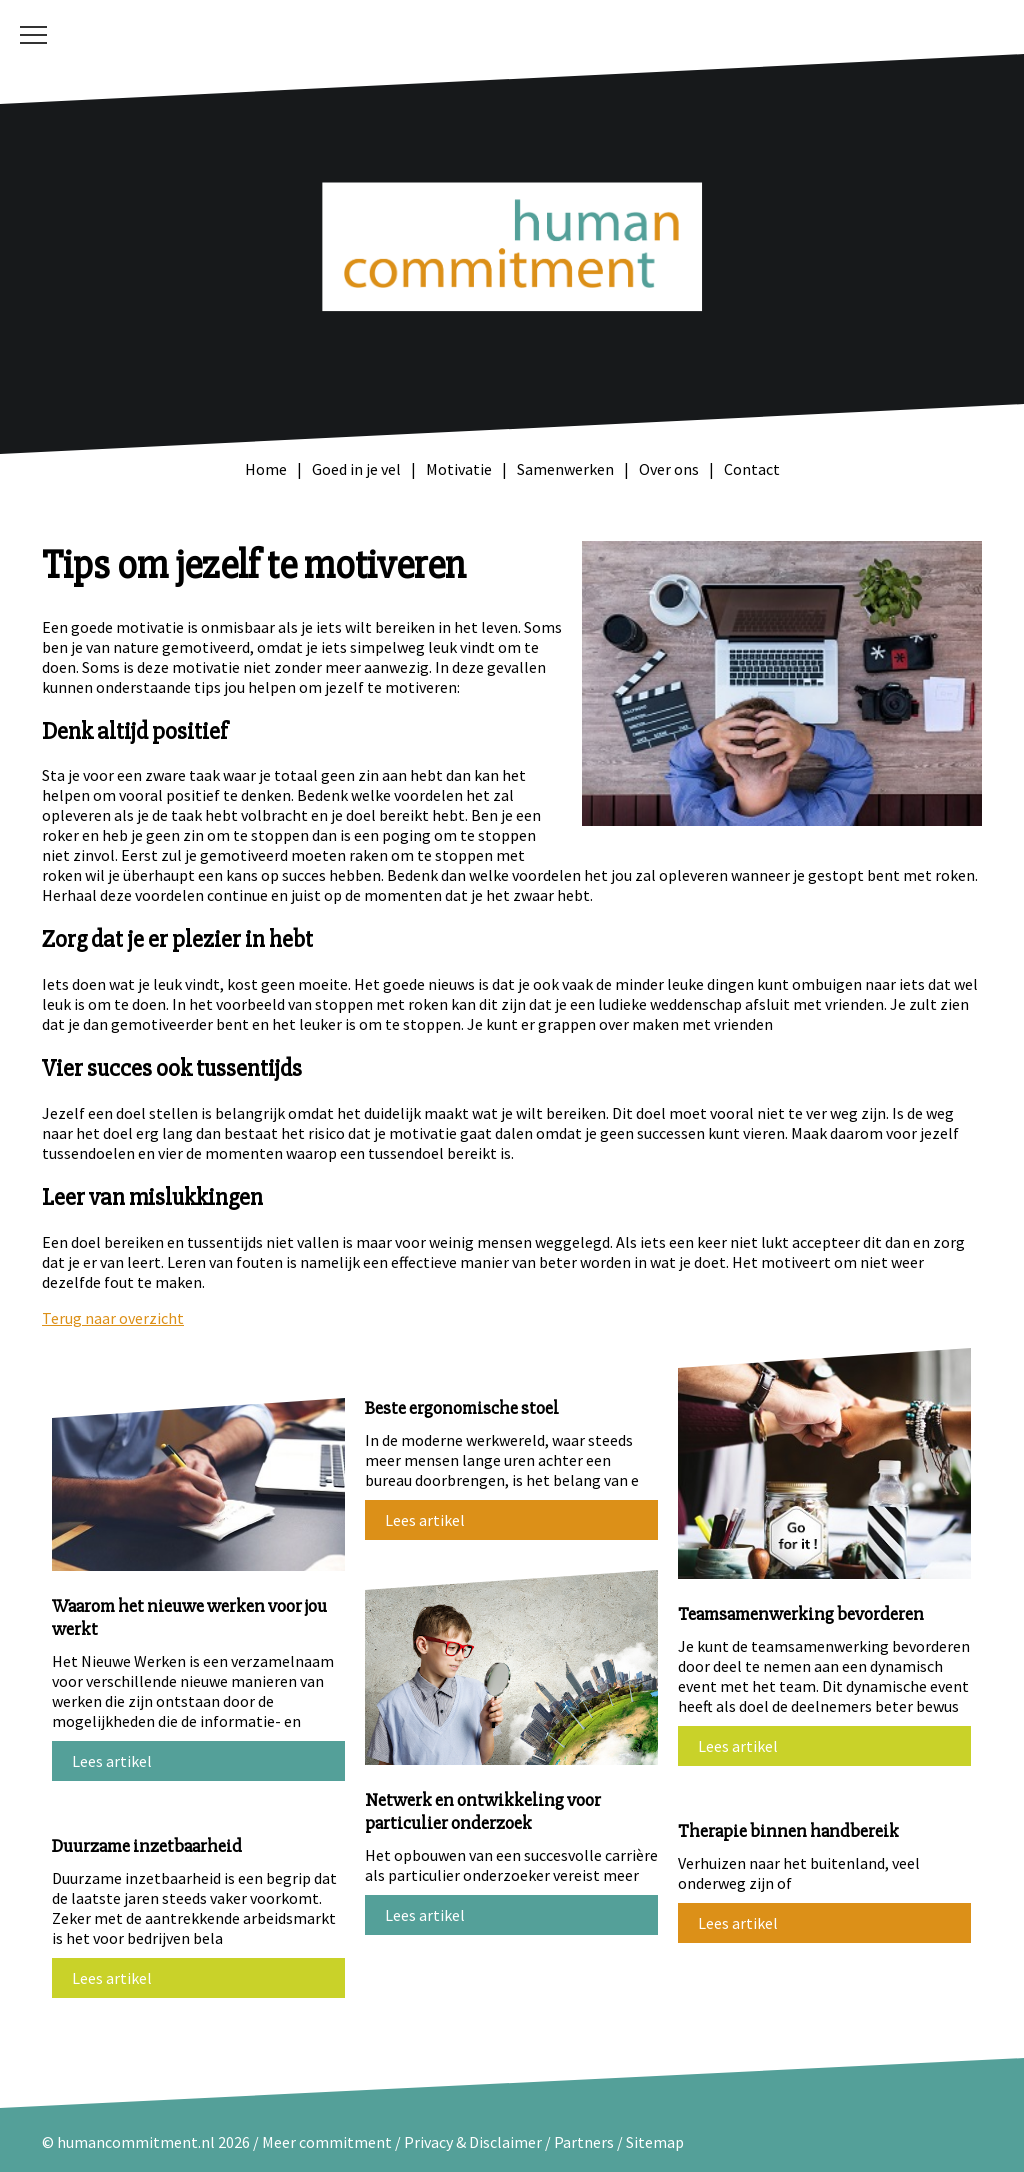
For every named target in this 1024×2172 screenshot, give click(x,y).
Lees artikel (112, 1761)
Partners (584, 2142)
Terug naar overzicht (113, 1318)
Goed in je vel (356, 469)
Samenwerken (565, 469)
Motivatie (459, 469)
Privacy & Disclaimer (474, 2142)
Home (266, 469)
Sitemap (655, 2142)
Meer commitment (327, 2142)
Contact (752, 469)
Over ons (669, 469)
